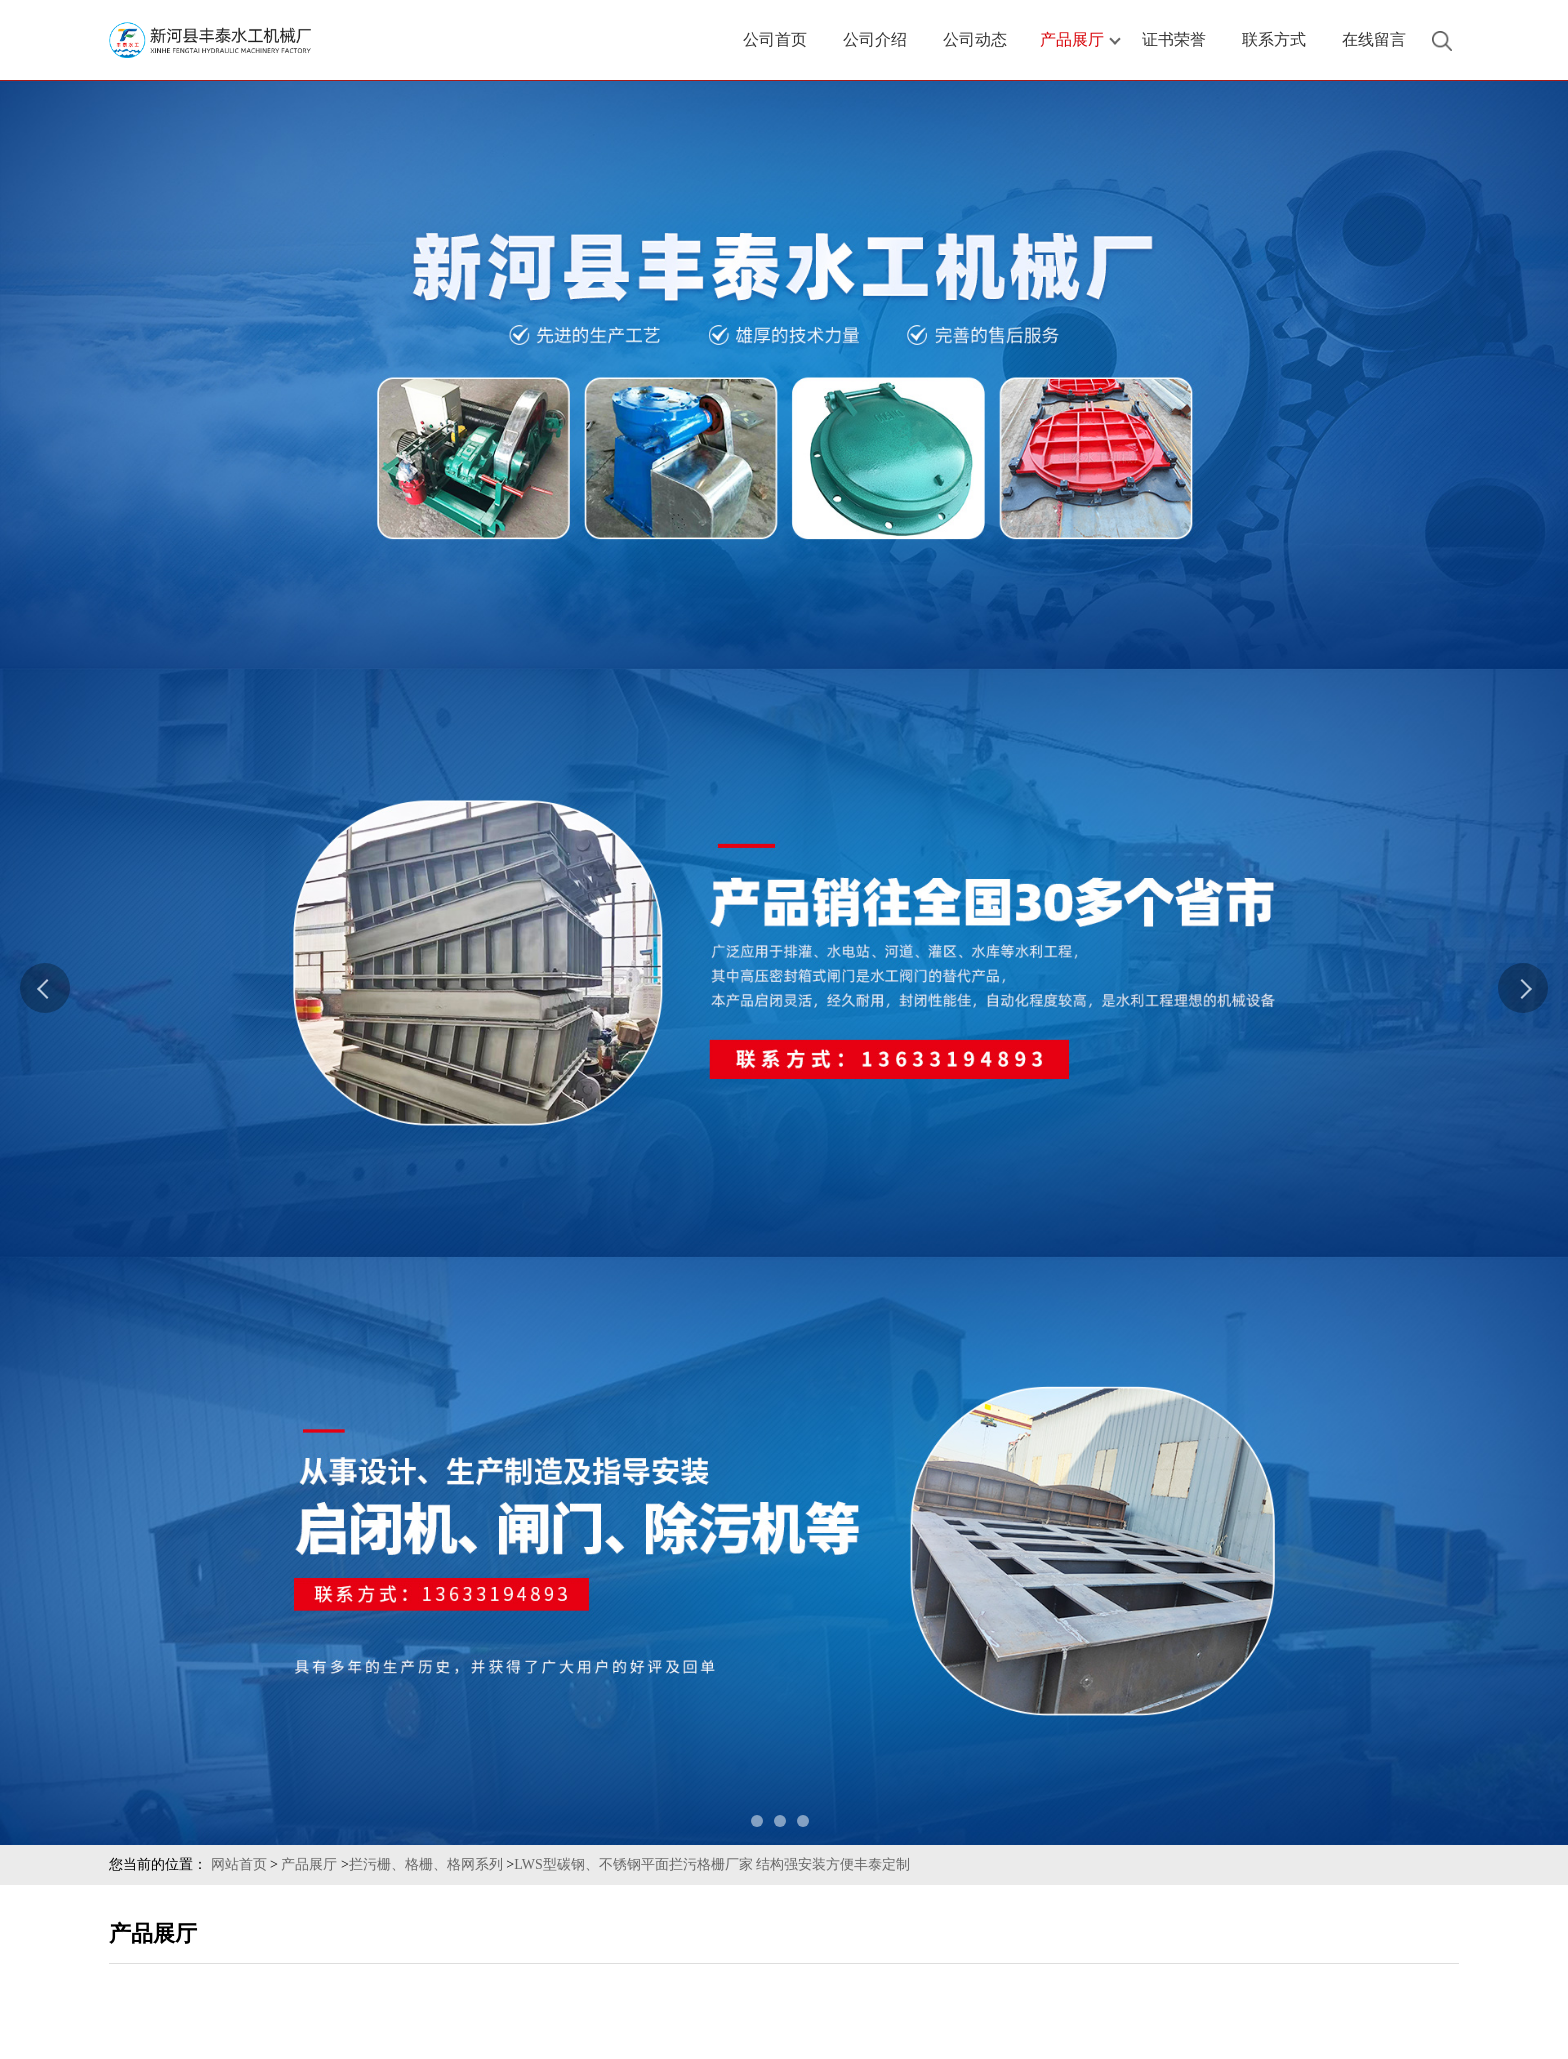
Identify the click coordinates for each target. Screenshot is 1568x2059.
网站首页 (239, 1864)
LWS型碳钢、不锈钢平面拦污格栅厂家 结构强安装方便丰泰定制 (712, 1864)
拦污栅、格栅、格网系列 (426, 1864)
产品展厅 (309, 1864)
